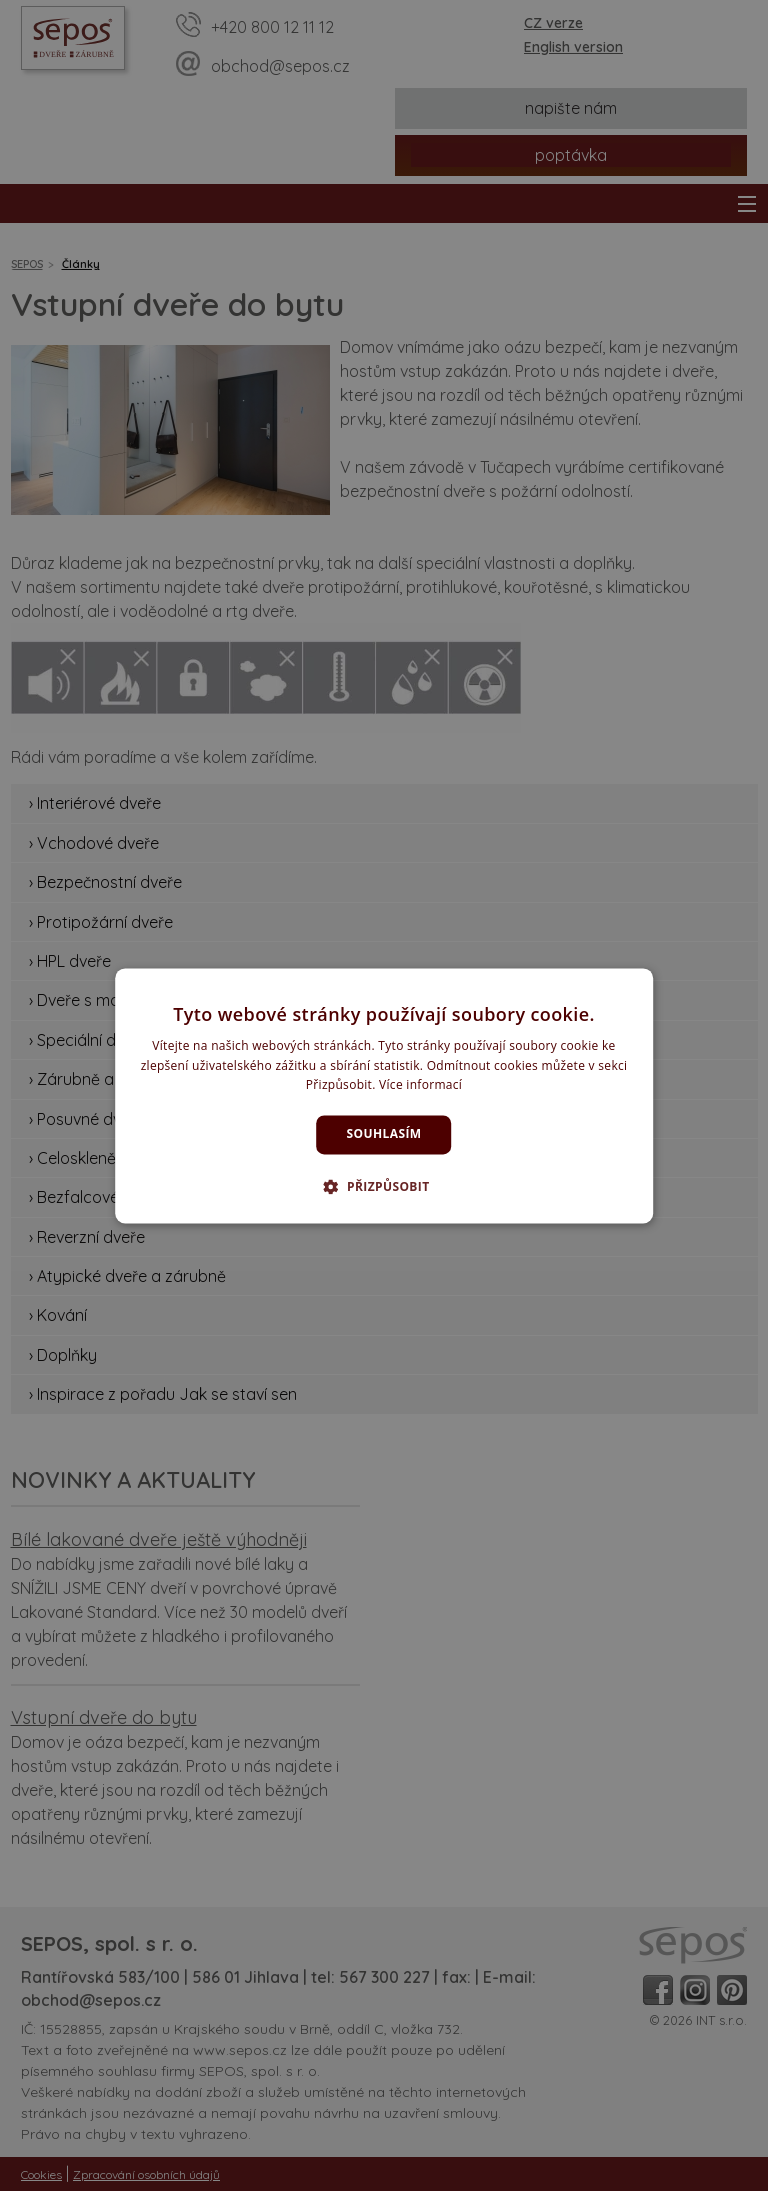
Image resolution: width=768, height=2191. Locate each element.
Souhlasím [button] (384, 1134)
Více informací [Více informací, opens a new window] (420, 1085)
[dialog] (384, 1095)
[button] (383, 1186)
